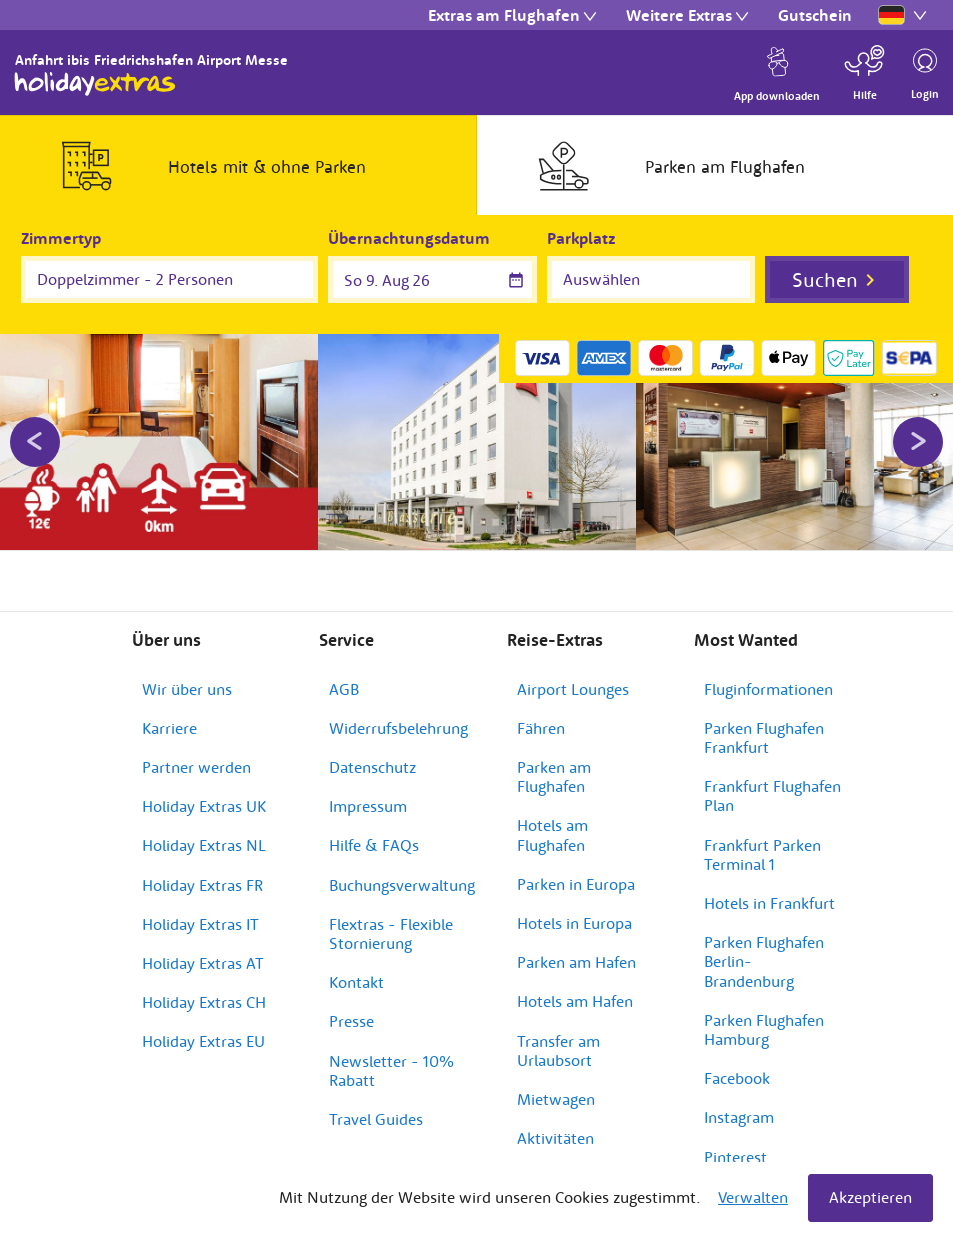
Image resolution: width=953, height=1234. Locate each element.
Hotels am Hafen (575, 986)
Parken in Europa (576, 868)
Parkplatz (581, 238)
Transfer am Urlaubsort (558, 1034)
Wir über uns (187, 673)
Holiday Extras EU (203, 1026)
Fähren (541, 712)
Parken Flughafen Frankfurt (764, 721)
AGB (344, 673)
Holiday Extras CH (204, 986)
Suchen (825, 279)
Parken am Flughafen (554, 760)
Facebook (737, 1062)
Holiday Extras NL (204, 830)
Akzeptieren (870, 1197)
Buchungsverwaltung (402, 869)
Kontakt (356, 966)
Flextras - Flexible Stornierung (391, 917)
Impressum (368, 791)
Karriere (169, 712)
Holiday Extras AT (203, 947)
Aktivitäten (555, 1122)
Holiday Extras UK (204, 791)
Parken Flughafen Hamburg (764, 1013)
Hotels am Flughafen (552, 819)
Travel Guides (376, 1103)
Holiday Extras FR (202, 869)
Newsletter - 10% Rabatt (391, 1054)
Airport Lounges (573, 673)
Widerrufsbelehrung (398, 712)
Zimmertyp (61, 238)
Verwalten (753, 1197)
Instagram (739, 1102)
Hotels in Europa (574, 907)
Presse (351, 1006)
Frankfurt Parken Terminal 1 (762, 838)
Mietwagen (556, 1083)
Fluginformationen (768, 673)
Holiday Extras (95, 84)
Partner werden (196, 751)
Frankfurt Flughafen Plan (772, 780)
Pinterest (735, 1141)
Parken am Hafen (576, 946)
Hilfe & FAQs (374, 830)
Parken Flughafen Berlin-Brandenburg (764, 945)
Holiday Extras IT (200, 908)
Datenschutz (372, 751)
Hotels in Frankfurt (769, 887)
